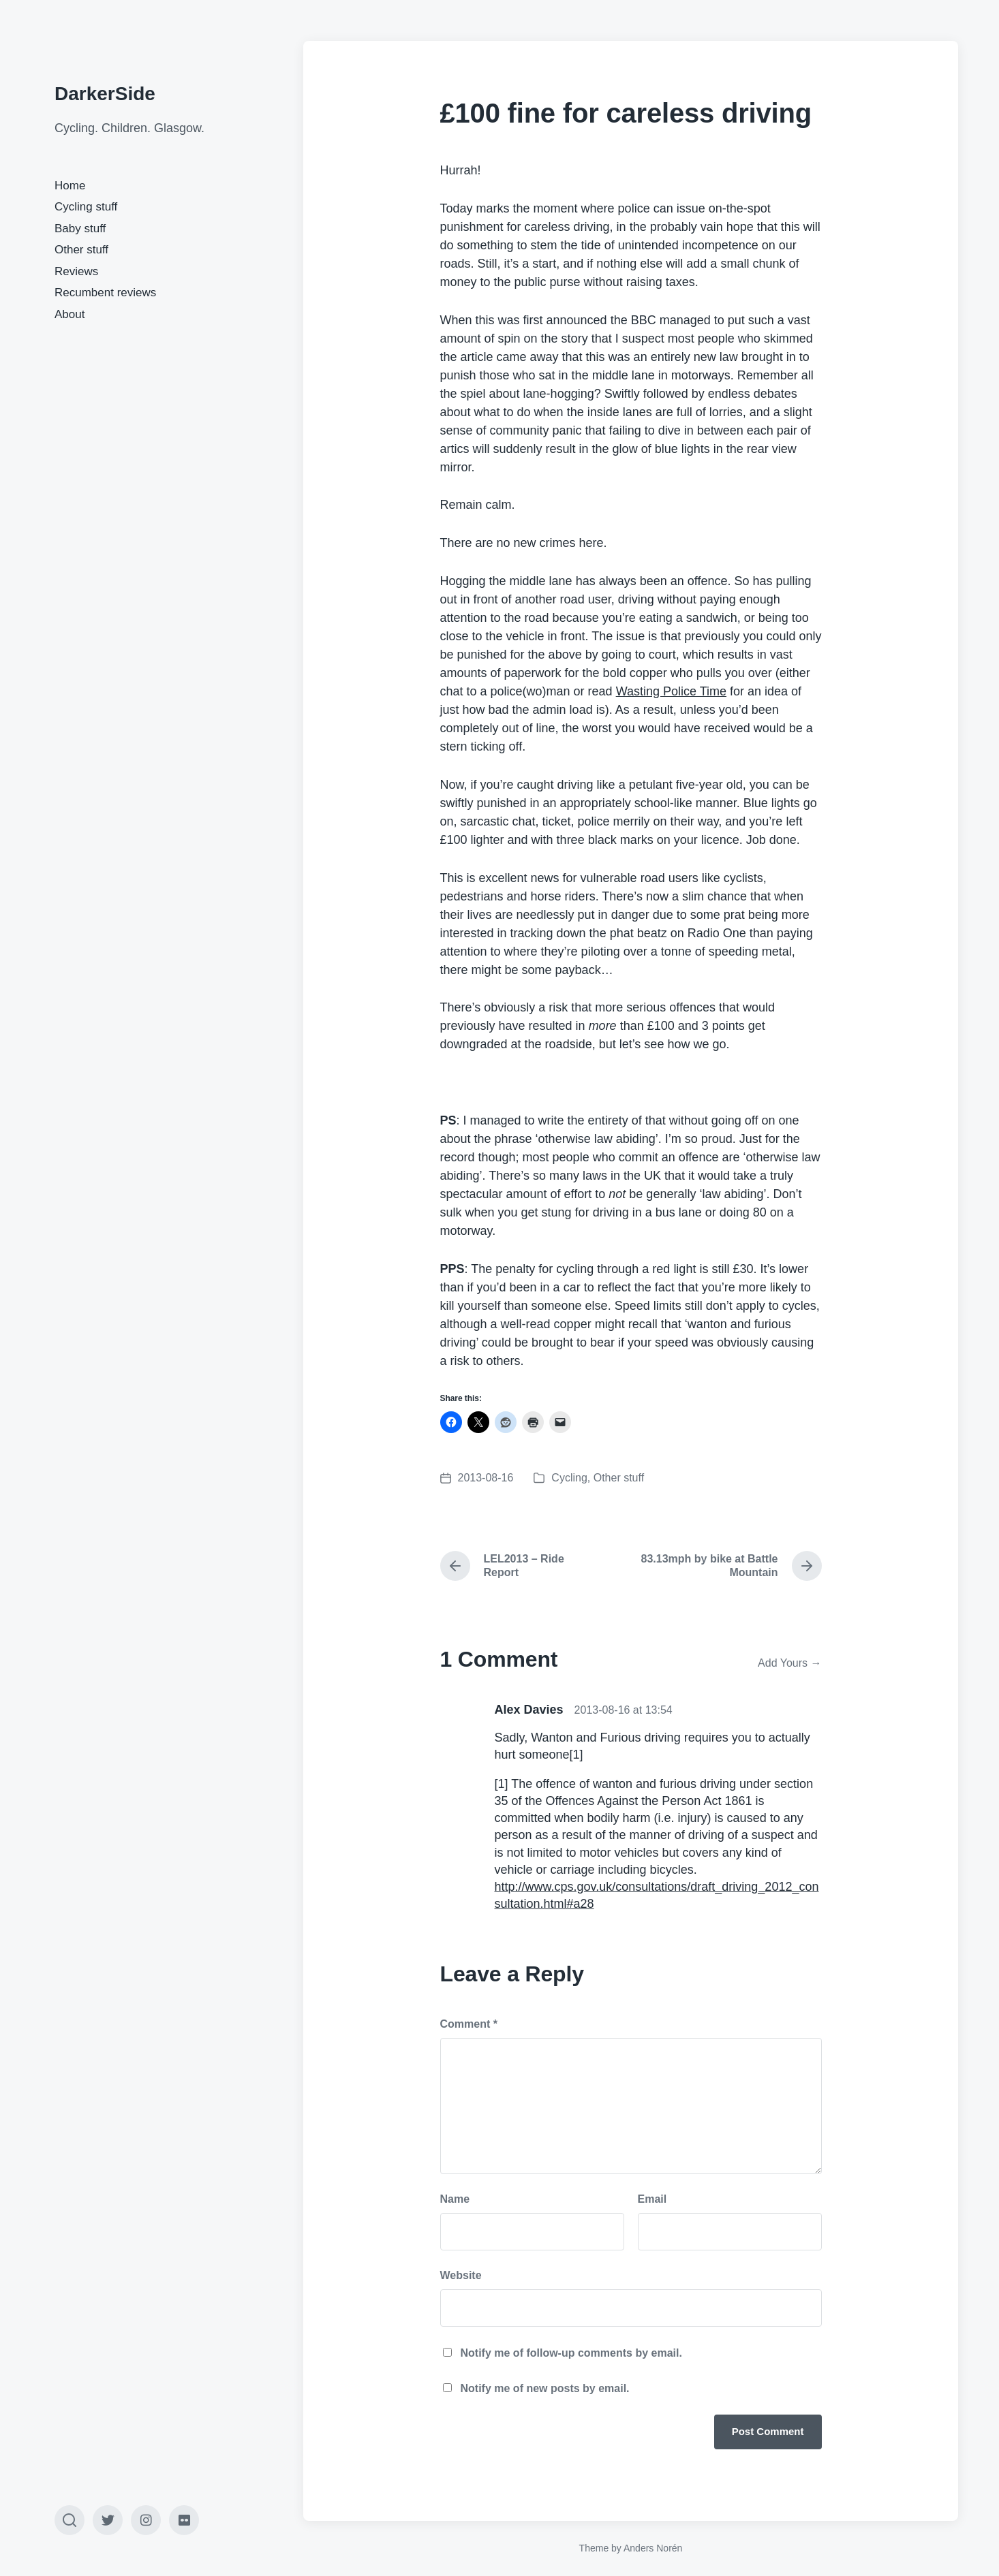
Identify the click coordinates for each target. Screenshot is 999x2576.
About (69, 314)
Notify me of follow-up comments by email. (571, 2353)
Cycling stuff (86, 206)
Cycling (569, 1477)
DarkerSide (105, 93)
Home (70, 185)
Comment (468, 2024)
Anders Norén (653, 2548)
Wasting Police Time (671, 691)
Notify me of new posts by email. (545, 2388)
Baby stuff (80, 228)
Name (455, 2199)
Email (652, 2199)
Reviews (76, 271)
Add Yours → (789, 1663)
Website (461, 2275)
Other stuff (81, 249)
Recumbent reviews (105, 292)
